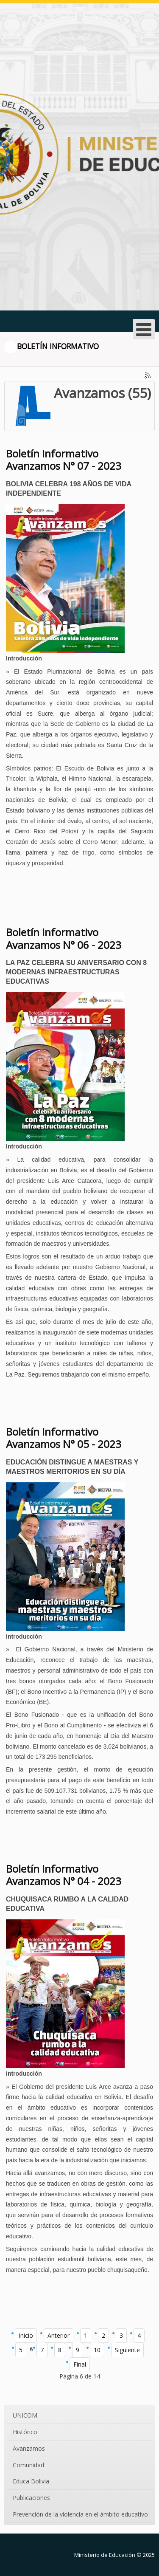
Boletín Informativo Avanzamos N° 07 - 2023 (63, 459)
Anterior (58, 2335)
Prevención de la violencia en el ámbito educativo (80, 2514)
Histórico (25, 2432)
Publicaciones (31, 2498)
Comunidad (28, 2465)
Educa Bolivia (31, 2481)
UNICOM (25, 2415)
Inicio (26, 2335)
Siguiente (127, 2350)
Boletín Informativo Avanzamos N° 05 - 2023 (63, 1438)
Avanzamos (29, 2448)
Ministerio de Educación (104, 2555)
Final (79, 2364)
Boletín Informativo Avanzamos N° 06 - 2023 (63, 938)
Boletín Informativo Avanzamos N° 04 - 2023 (63, 1875)
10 (97, 2350)
